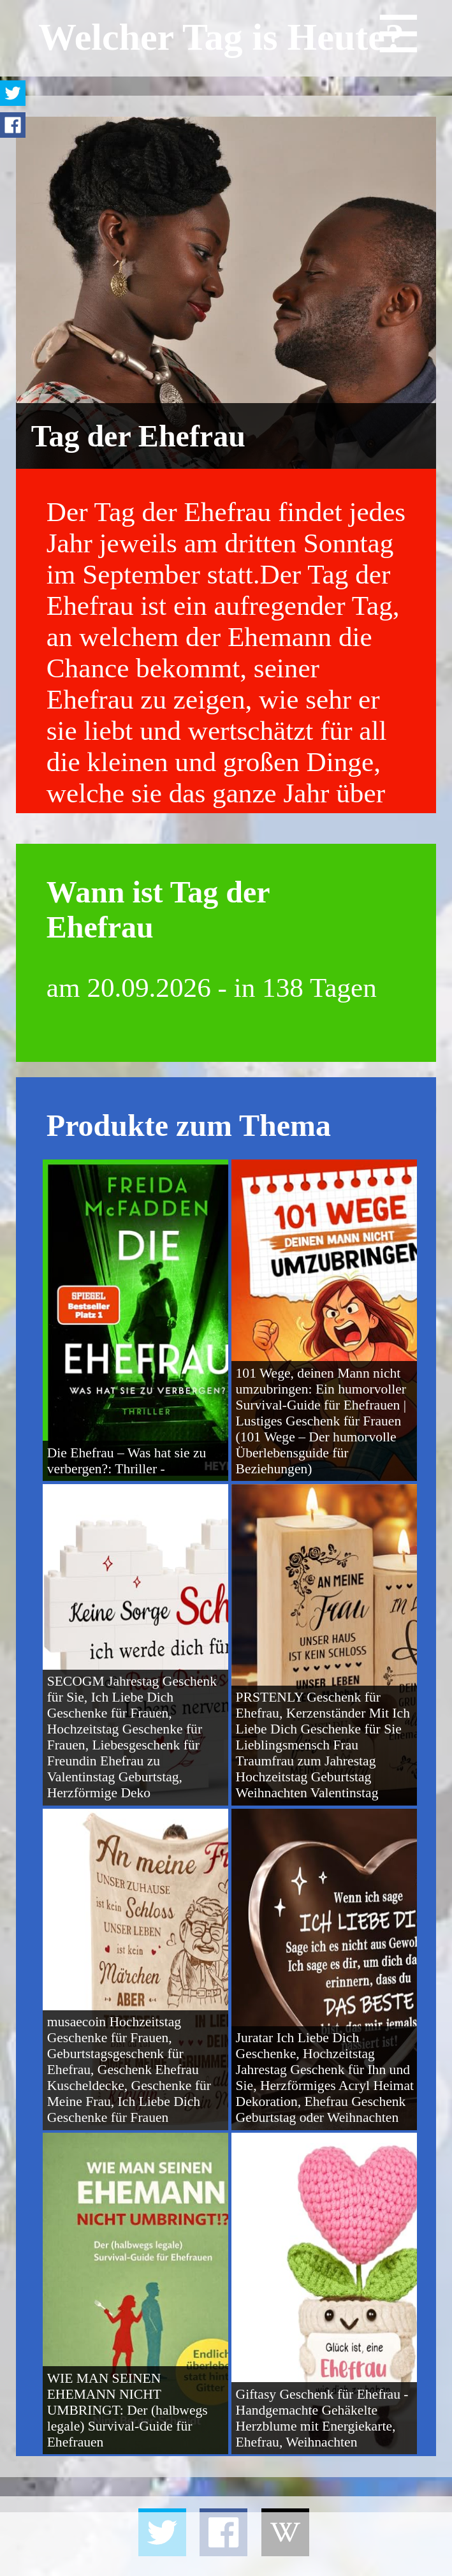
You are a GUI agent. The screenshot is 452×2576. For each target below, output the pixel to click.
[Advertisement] (226, 2544)
